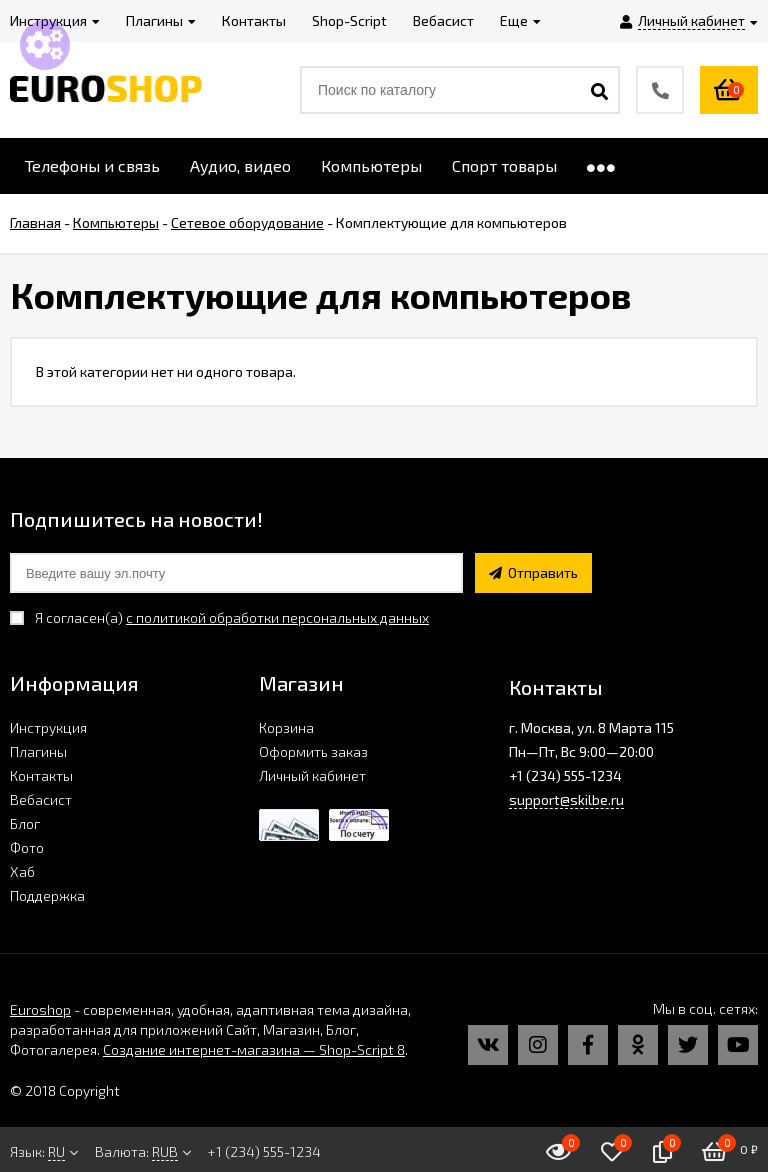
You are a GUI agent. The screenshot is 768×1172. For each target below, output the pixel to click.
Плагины (38, 751)
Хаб (22, 871)
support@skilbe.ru (566, 799)
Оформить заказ (313, 751)
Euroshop (40, 1009)
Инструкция (48, 727)
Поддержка (47, 895)
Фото (27, 847)
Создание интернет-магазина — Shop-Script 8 (254, 1049)
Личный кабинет (312, 775)
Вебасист (41, 799)
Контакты (41, 775)
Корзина (286, 727)
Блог (25, 823)
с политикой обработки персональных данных (277, 617)
